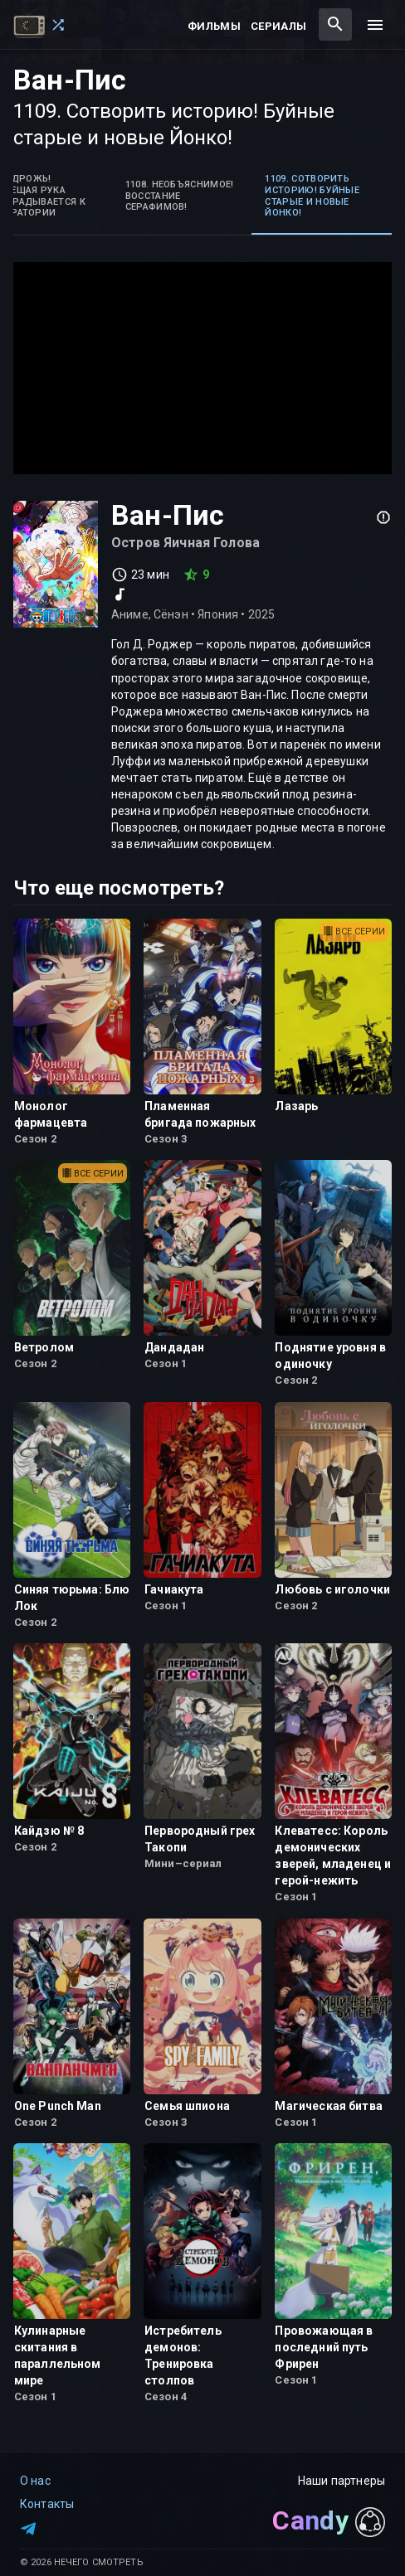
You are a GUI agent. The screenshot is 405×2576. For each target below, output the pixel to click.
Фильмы (214, 26)
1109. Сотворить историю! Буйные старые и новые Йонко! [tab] (312, 195)
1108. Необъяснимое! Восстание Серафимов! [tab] (179, 196)
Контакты (47, 2504)
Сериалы (279, 26)
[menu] (375, 24)
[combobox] (335, 24)
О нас (35, 2480)
